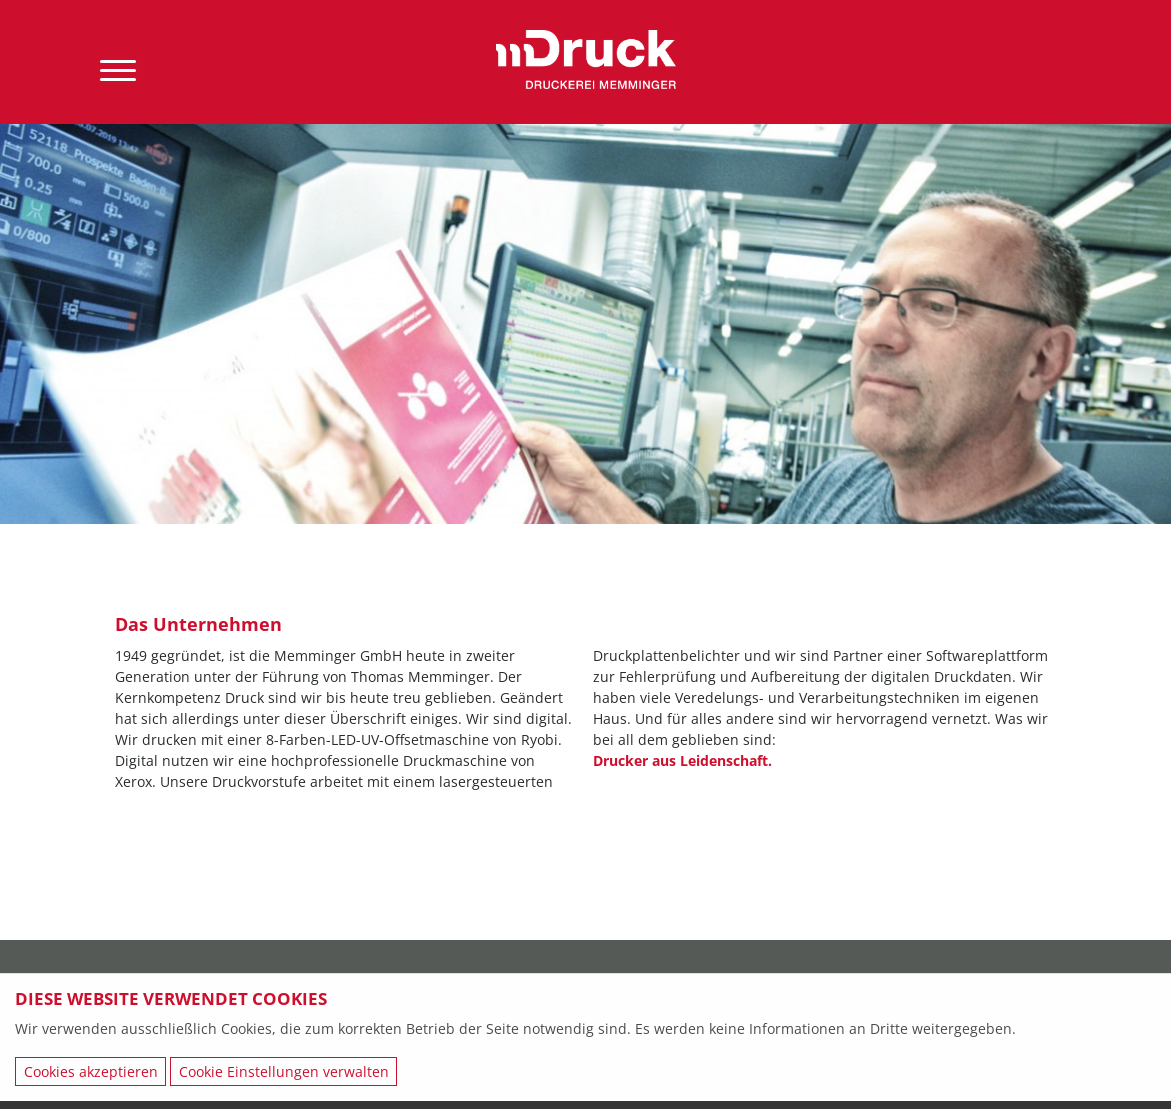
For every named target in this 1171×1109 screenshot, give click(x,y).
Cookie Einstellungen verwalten (284, 1071)
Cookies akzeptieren (91, 1071)
